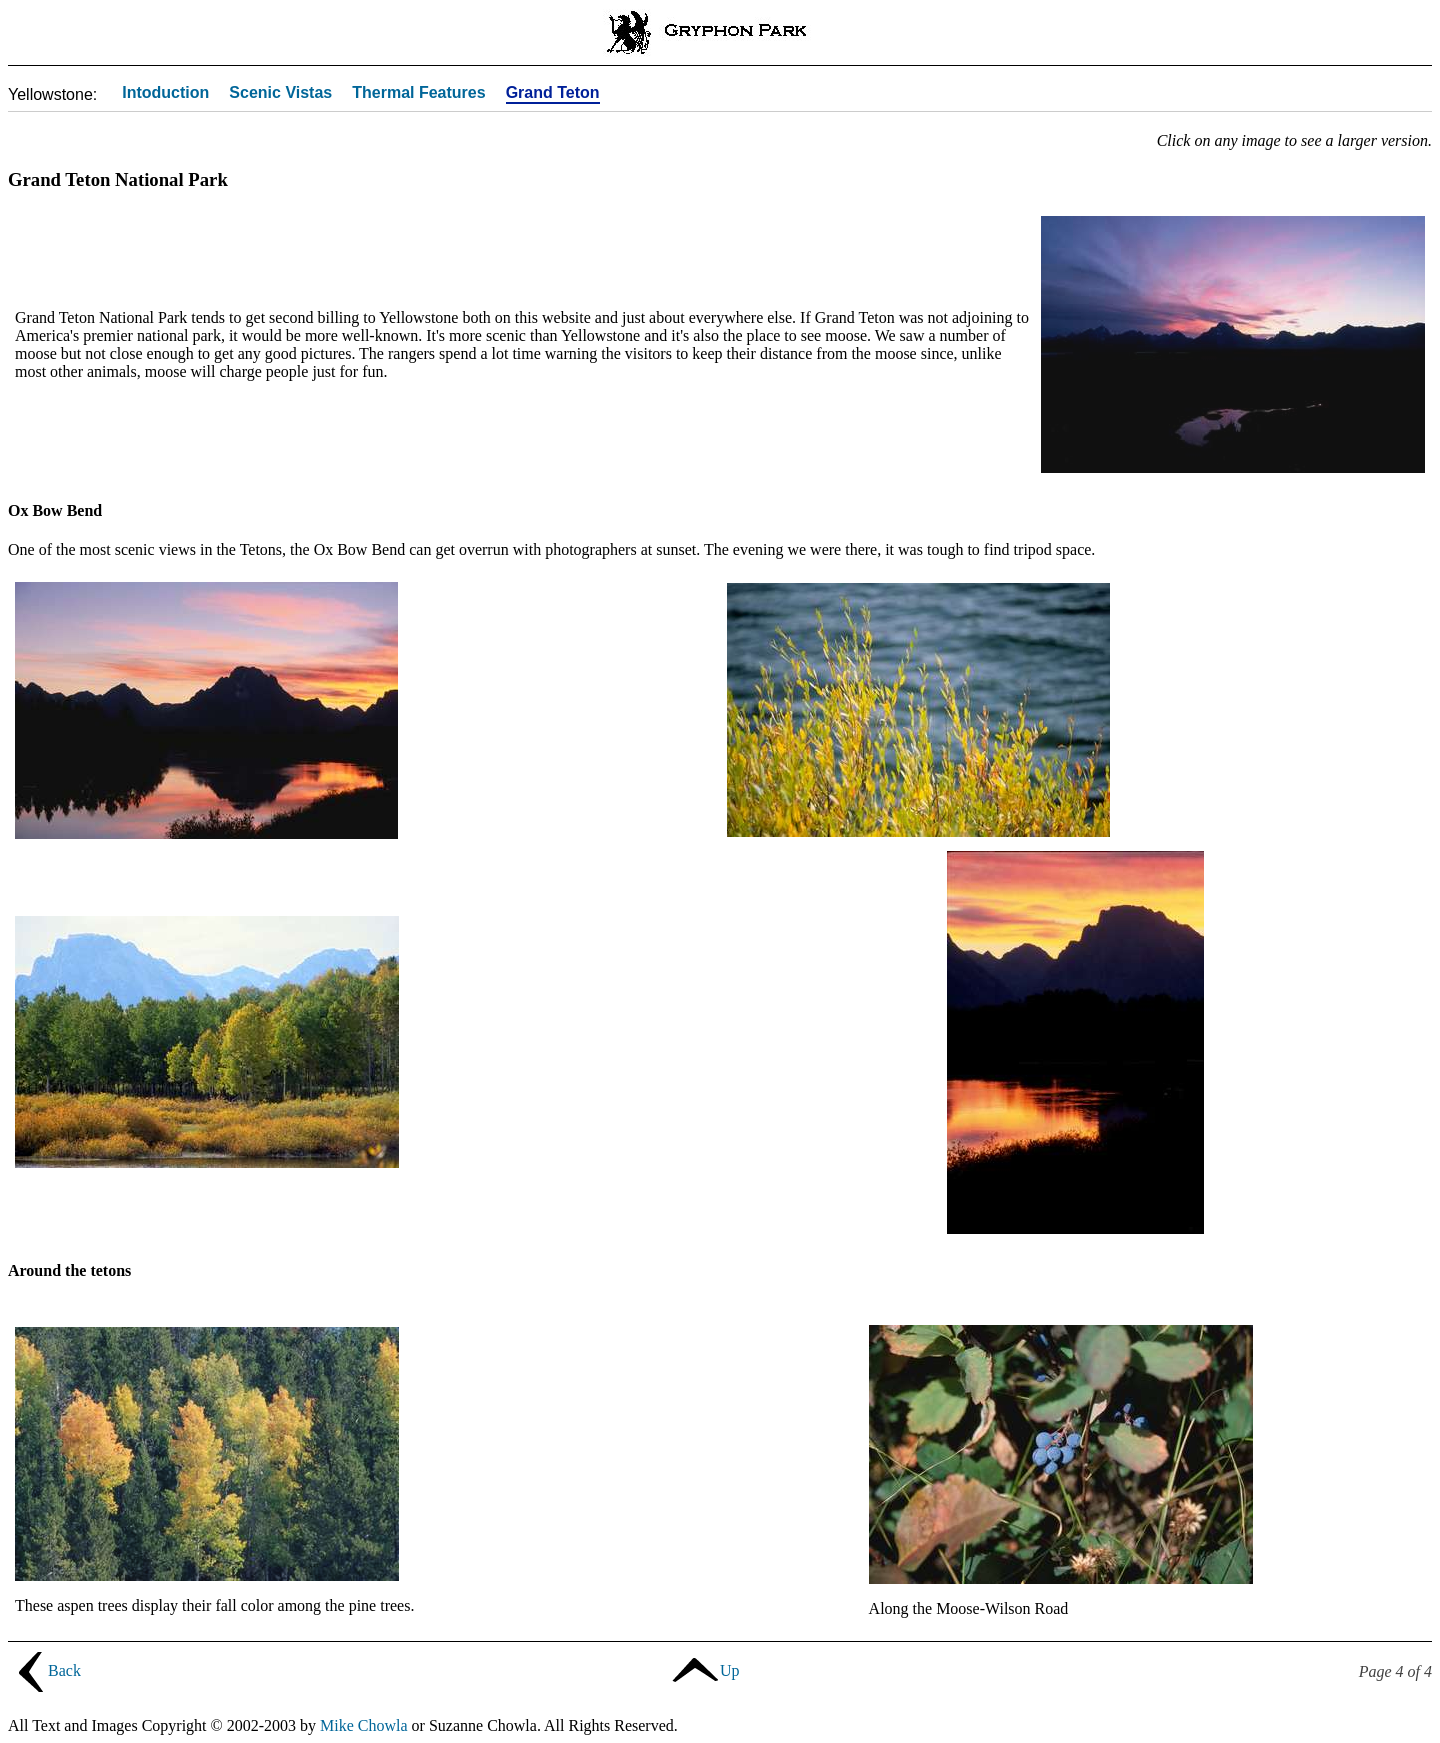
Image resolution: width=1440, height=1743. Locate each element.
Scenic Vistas (280, 93)
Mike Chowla (364, 1725)
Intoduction (165, 93)
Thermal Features (418, 93)
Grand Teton (553, 93)
